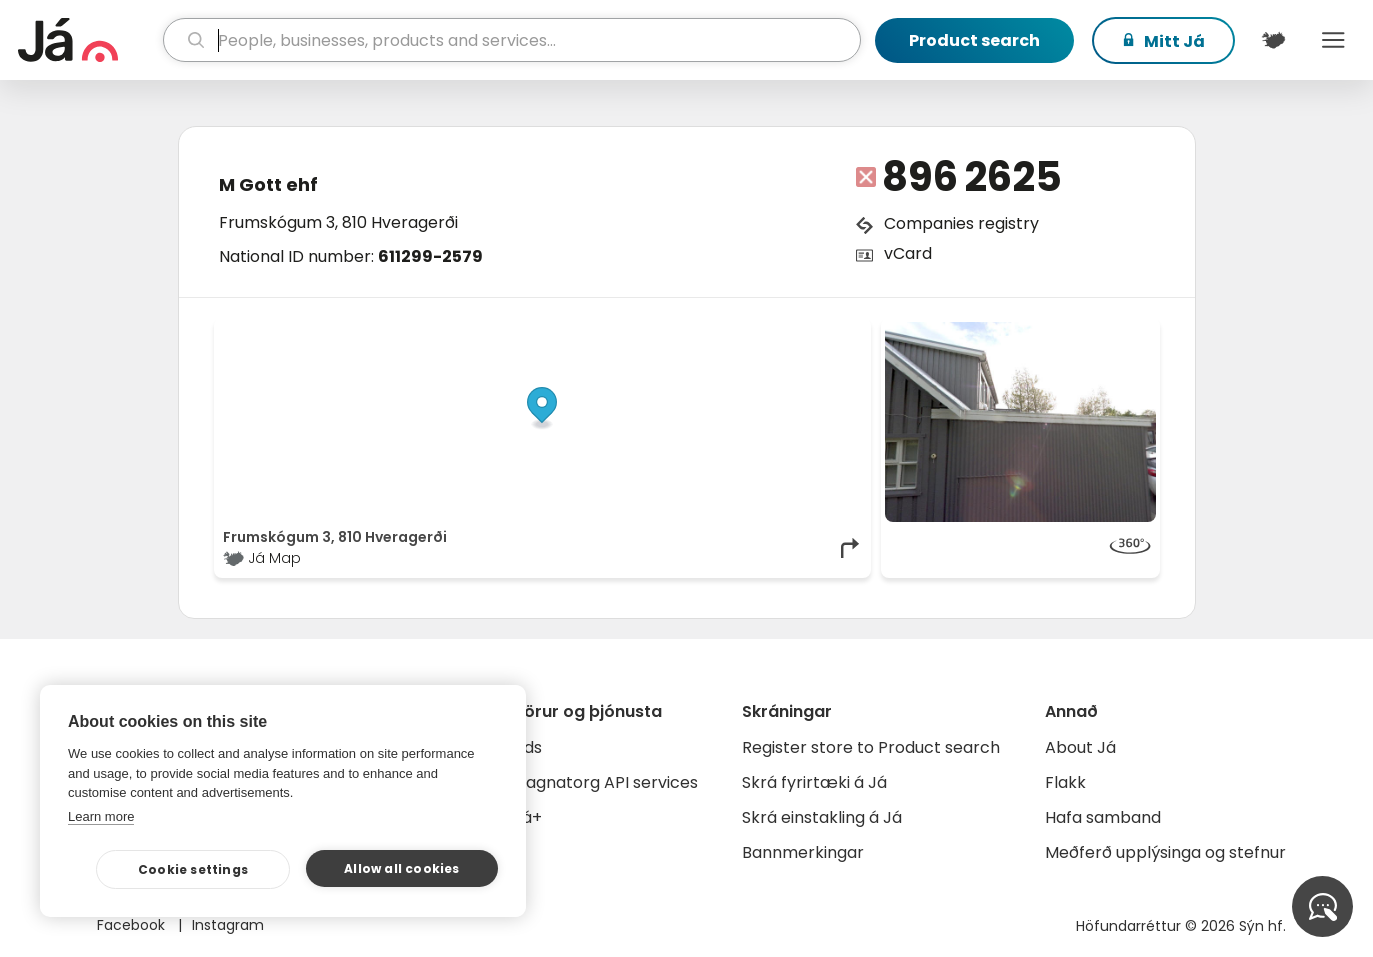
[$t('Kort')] (1273, 40)
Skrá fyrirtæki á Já (814, 782)
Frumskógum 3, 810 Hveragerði (338, 222)
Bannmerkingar (803, 852)
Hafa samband (1103, 817)
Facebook (133, 925)
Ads (527, 747)
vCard (908, 253)
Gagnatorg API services (605, 782)
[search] (512, 40)
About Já (1080, 747)
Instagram (228, 925)
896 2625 (972, 177)
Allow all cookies (401, 868)
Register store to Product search (871, 747)
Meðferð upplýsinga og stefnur (1165, 852)
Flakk (1065, 782)
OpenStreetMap (726, 332)
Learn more (101, 816)
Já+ (527, 817)
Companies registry (961, 223)
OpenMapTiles (823, 332)
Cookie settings (193, 869)
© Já (656, 332)
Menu (1333, 40)
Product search (974, 40)
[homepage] (88, 40)
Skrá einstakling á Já (822, 817)
